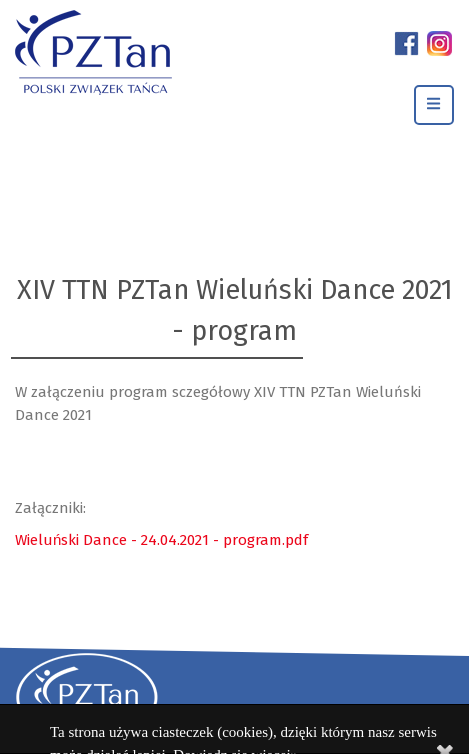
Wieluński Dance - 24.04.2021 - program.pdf (161, 540)
